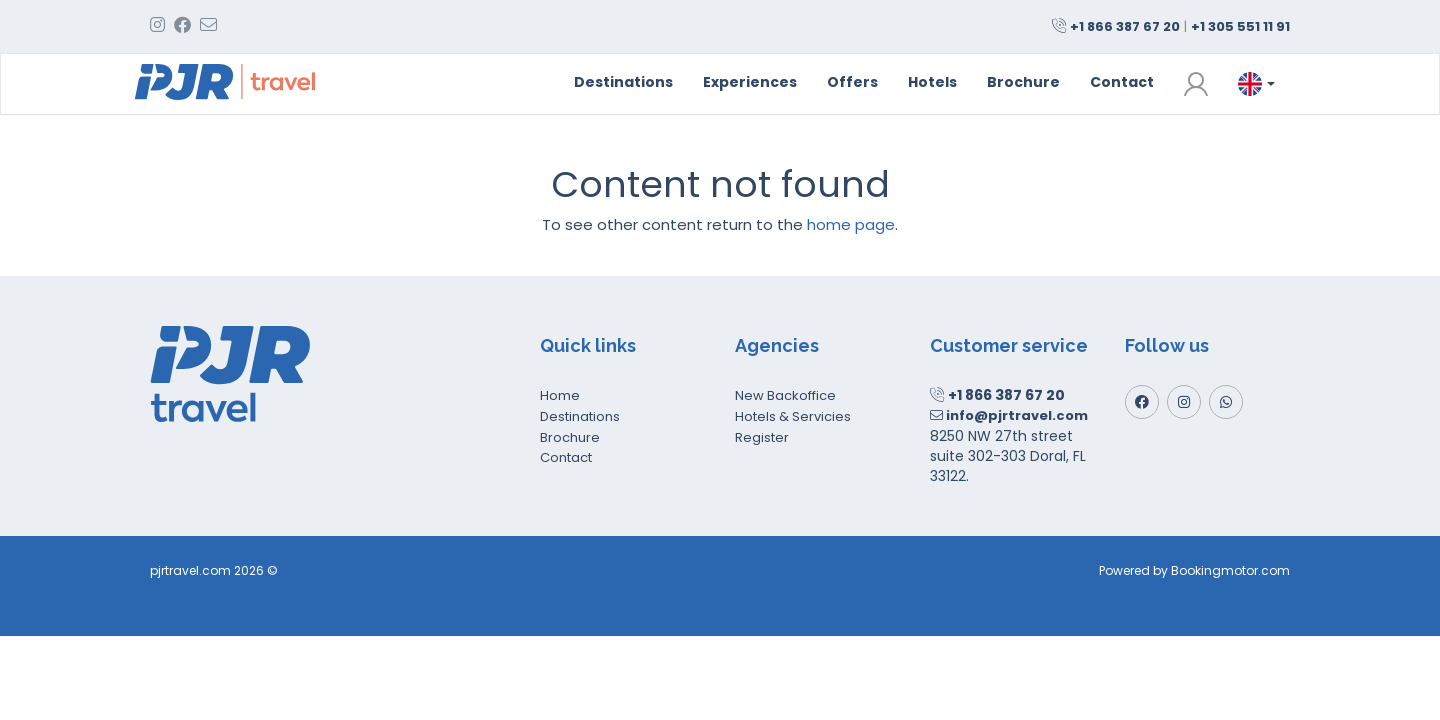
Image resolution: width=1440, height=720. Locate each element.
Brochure (1023, 82)
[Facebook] (1142, 402)
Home (560, 395)
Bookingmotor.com (1230, 570)
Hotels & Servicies (793, 416)
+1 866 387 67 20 (1125, 26)
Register (762, 437)
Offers (852, 82)
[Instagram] (1184, 402)
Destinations (623, 82)
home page (851, 224)
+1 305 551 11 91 (1240, 26)
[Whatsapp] (1226, 402)
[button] (1196, 84)
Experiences (750, 82)
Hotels (932, 82)
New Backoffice (785, 395)
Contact (1122, 82)
